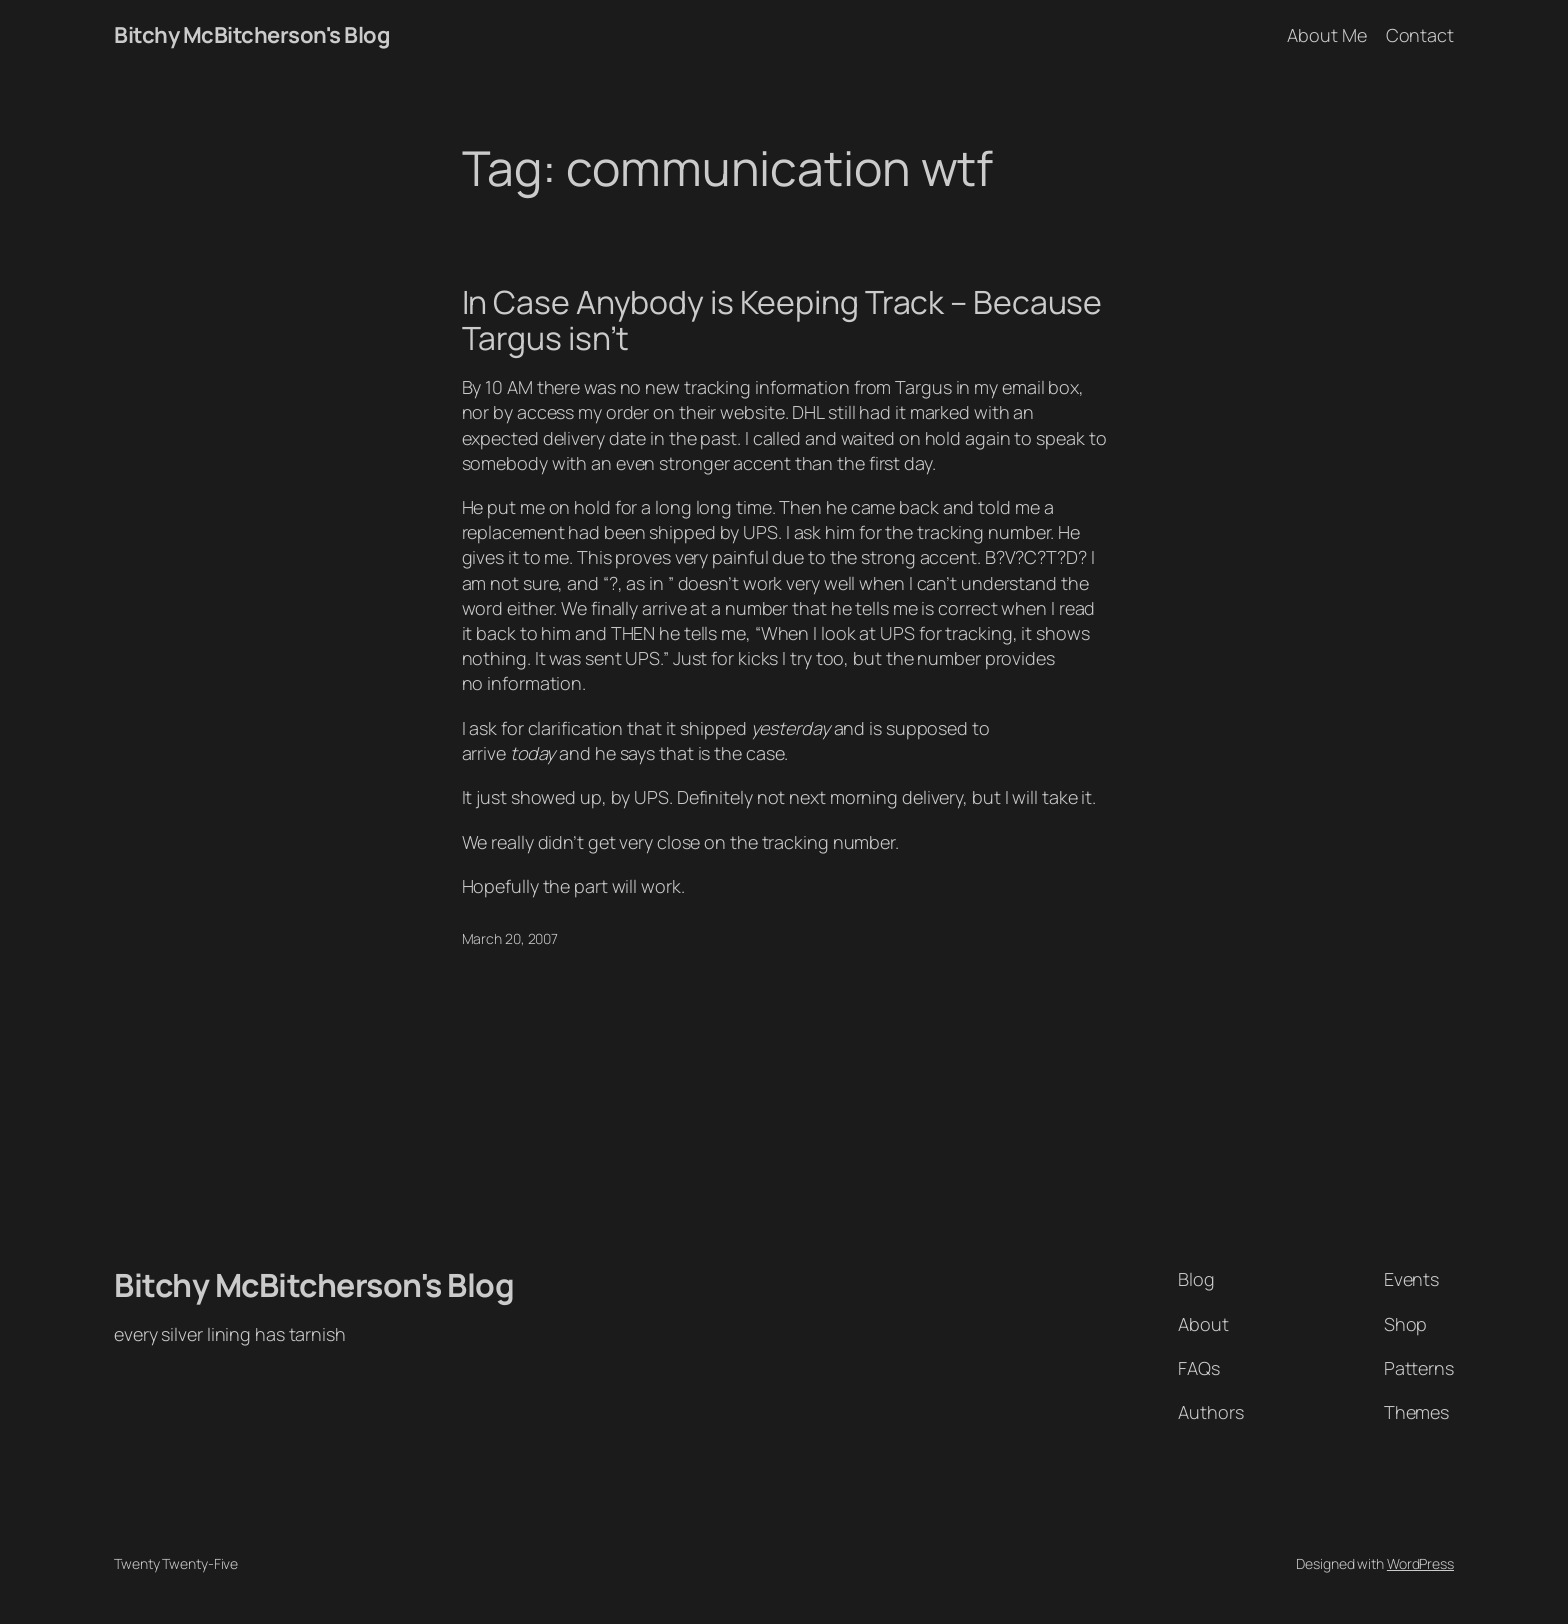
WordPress (1420, 1563)
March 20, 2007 (510, 938)
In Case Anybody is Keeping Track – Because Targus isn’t (782, 320)
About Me (1326, 35)
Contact (1420, 35)
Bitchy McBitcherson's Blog (252, 35)
